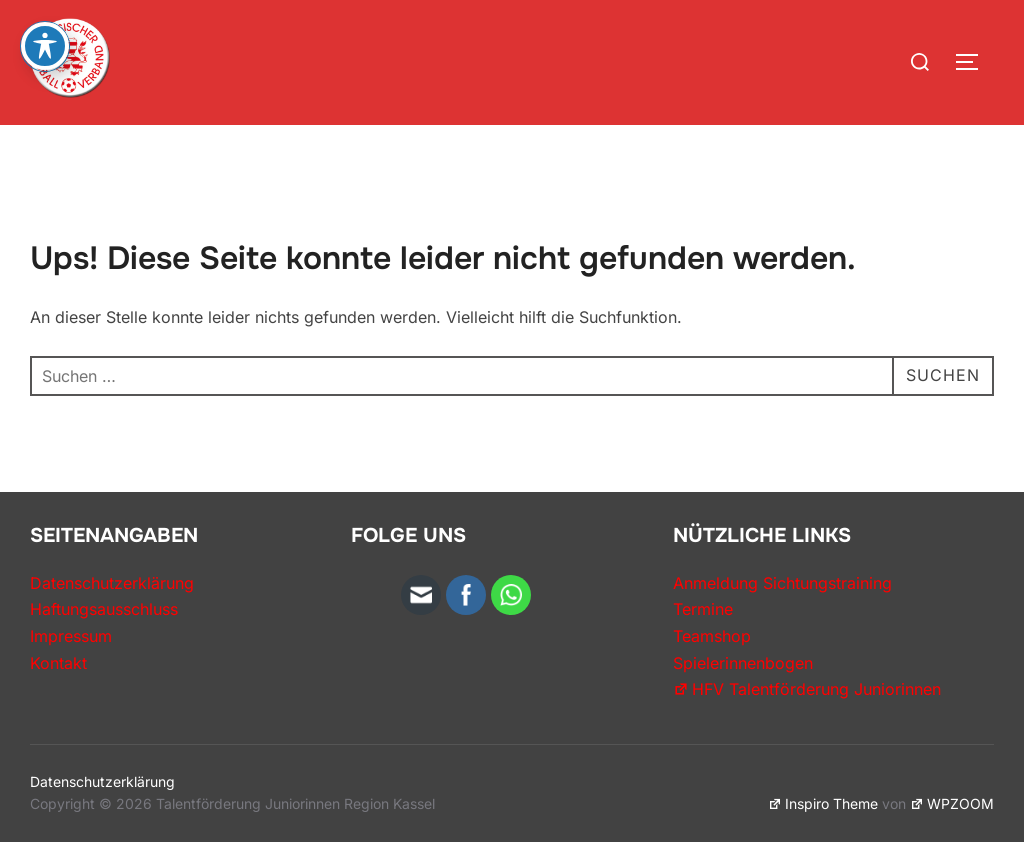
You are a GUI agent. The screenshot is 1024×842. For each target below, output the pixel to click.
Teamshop (712, 636)
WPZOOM (952, 803)
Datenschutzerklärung (112, 583)
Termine (703, 609)
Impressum (71, 636)
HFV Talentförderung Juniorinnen (807, 689)
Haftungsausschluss (104, 609)
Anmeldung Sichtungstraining (782, 583)
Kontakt (58, 663)
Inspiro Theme (823, 803)
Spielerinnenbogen (743, 663)
